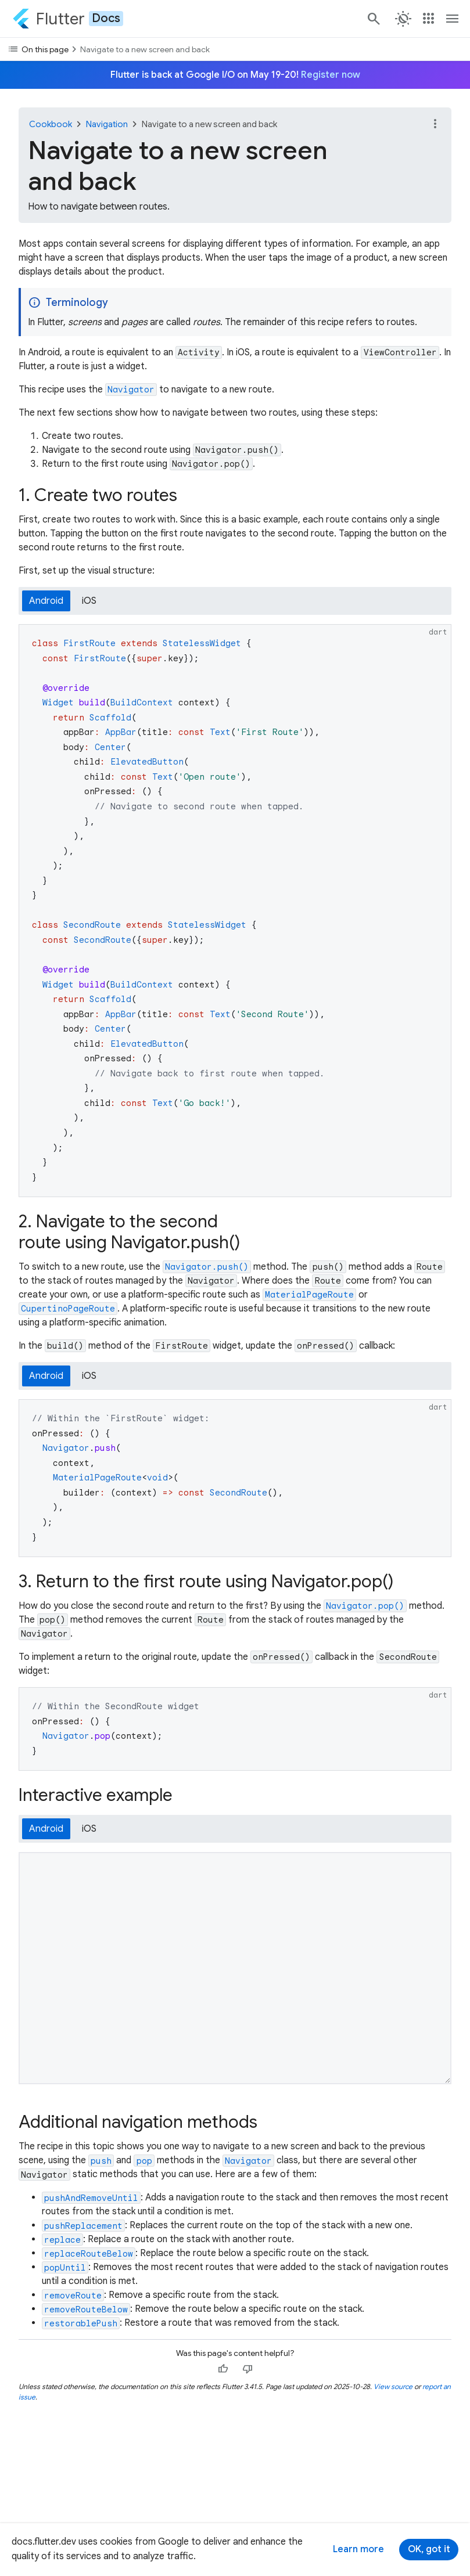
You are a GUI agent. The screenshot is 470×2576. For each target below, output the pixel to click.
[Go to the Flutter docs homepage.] (67, 19)
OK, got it (429, 2549)
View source (393, 2386)
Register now (330, 75)
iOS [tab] (89, 601)
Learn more (358, 2549)
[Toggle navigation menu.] (452, 18)
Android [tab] (46, 601)
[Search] (373, 18)
